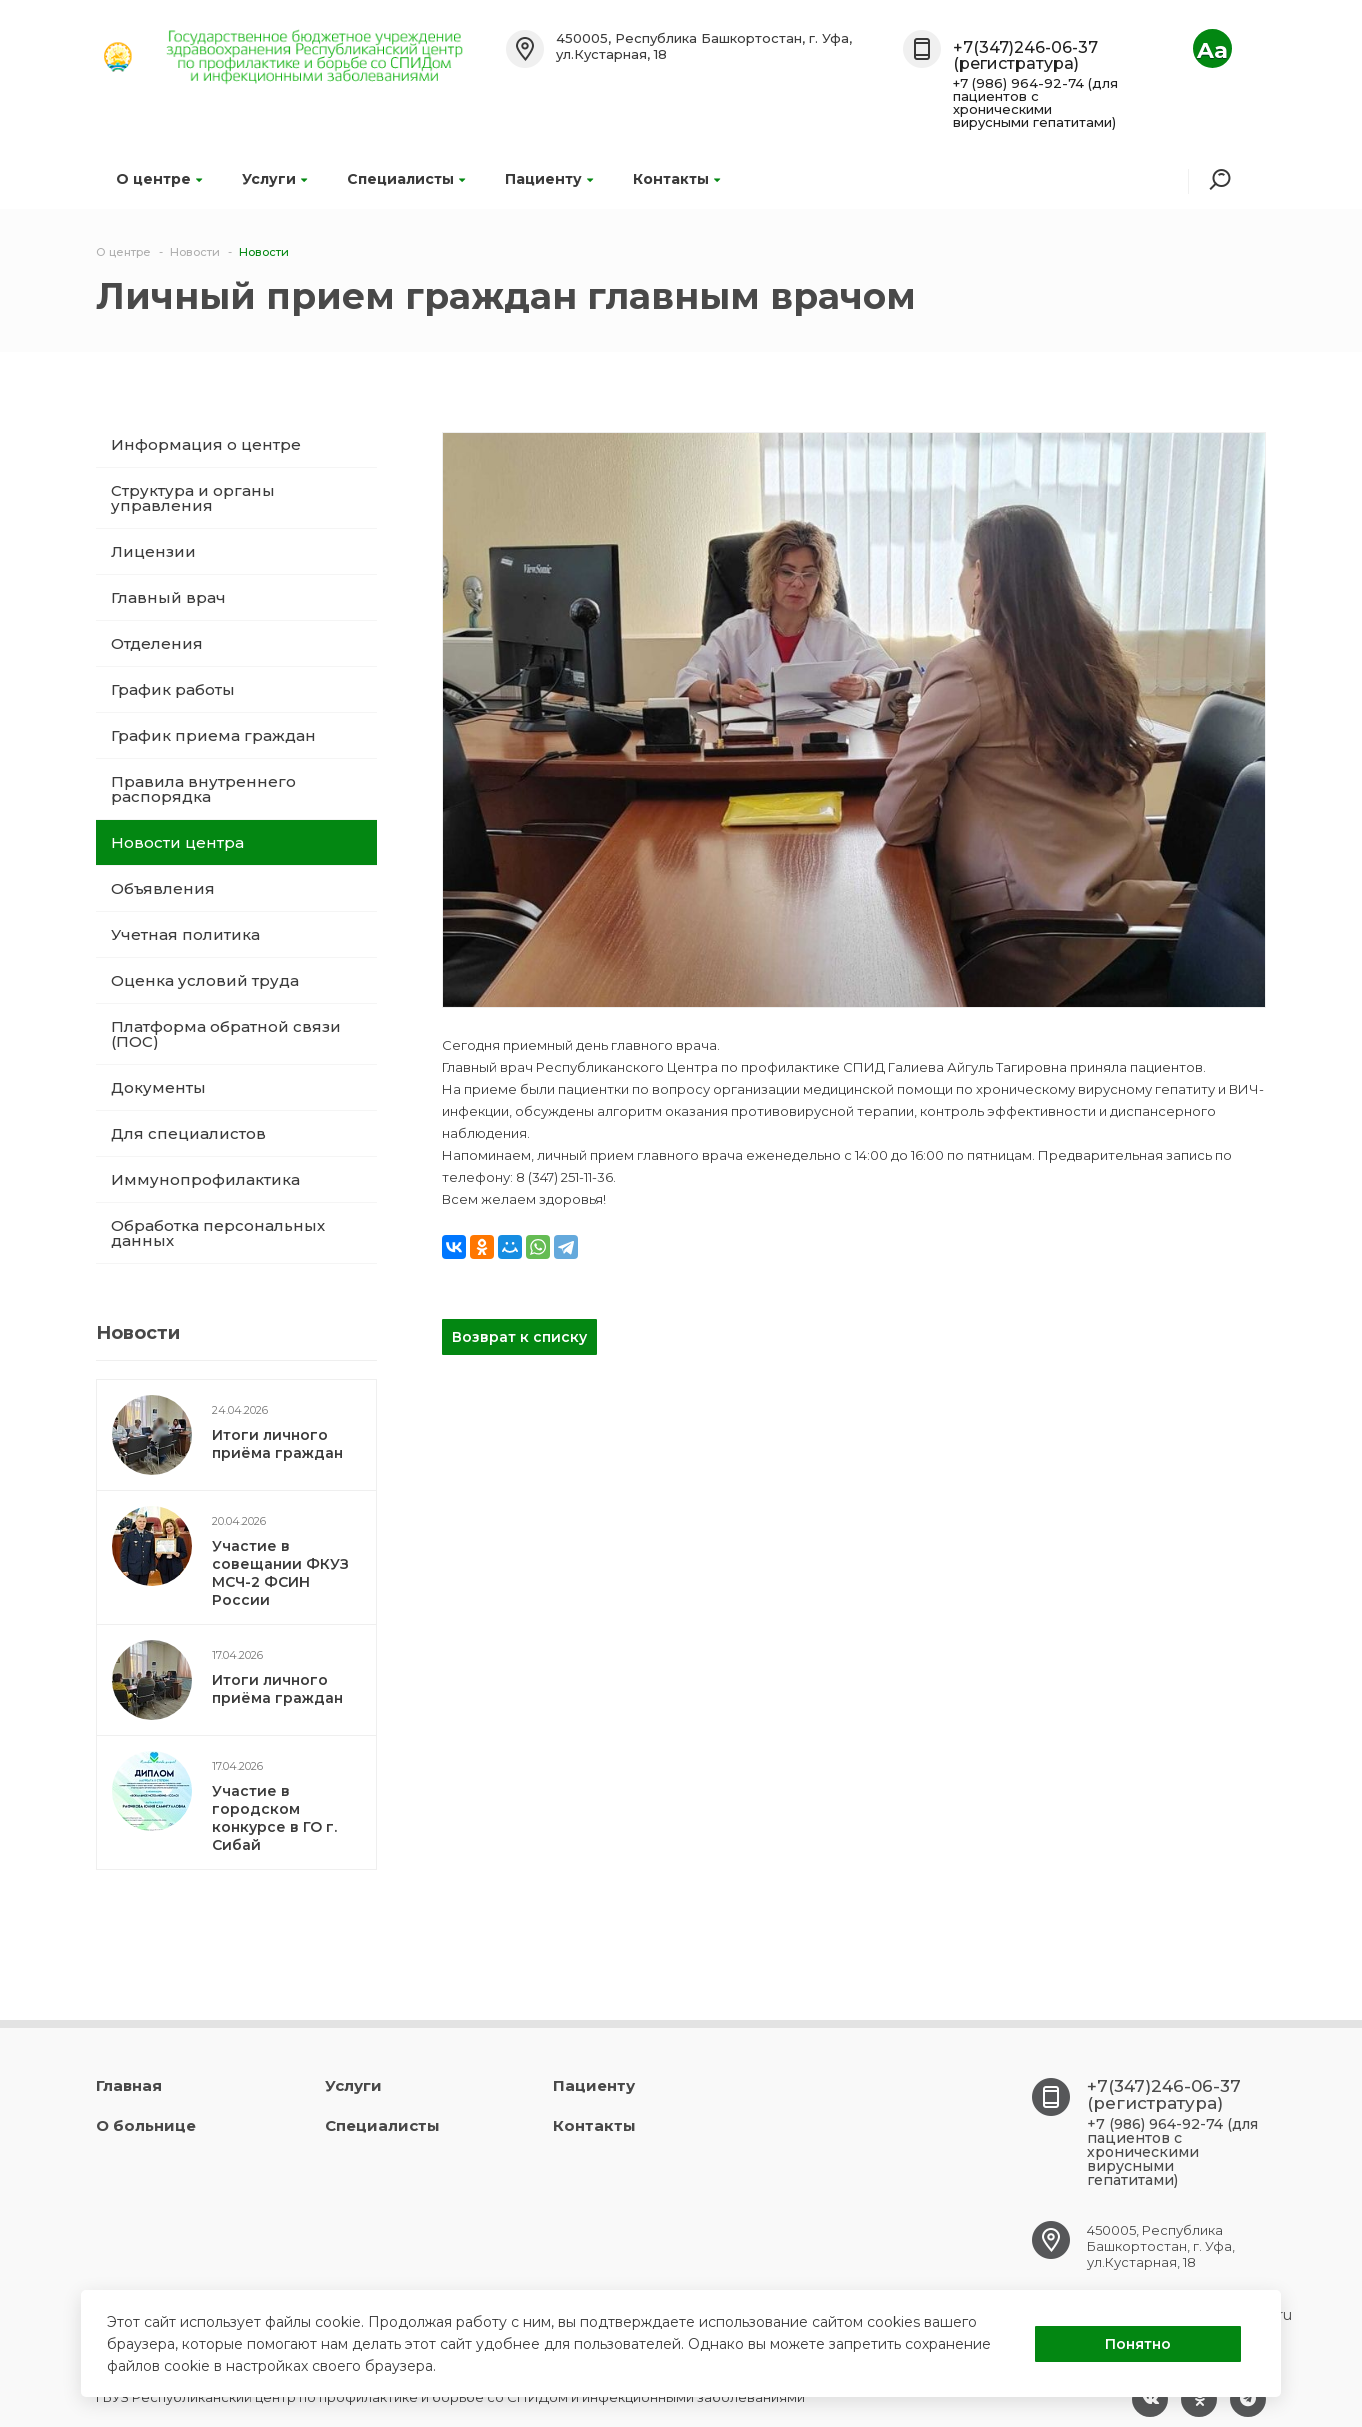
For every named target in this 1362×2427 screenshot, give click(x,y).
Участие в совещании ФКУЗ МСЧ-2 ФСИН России (280, 1573)
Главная (129, 2085)
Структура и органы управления (193, 498)
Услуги (274, 179)
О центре (159, 179)
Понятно (1138, 2344)
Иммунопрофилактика (205, 1179)
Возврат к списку (519, 1337)
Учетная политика (185, 934)
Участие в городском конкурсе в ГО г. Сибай (274, 1818)
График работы (173, 689)
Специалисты (406, 179)
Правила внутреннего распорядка (203, 789)
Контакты (676, 179)
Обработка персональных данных (218, 1233)
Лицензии (153, 551)
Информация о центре (206, 444)
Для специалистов (188, 1133)
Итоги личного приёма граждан (277, 1444)
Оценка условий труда (205, 980)
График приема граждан (213, 735)
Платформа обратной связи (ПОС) (226, 1034)
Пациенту (549, 179)
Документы (158, 1087)
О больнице (146, 2125)
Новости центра (177, 842)
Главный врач (168, 597)
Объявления (163, 888)
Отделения (157, 643)
